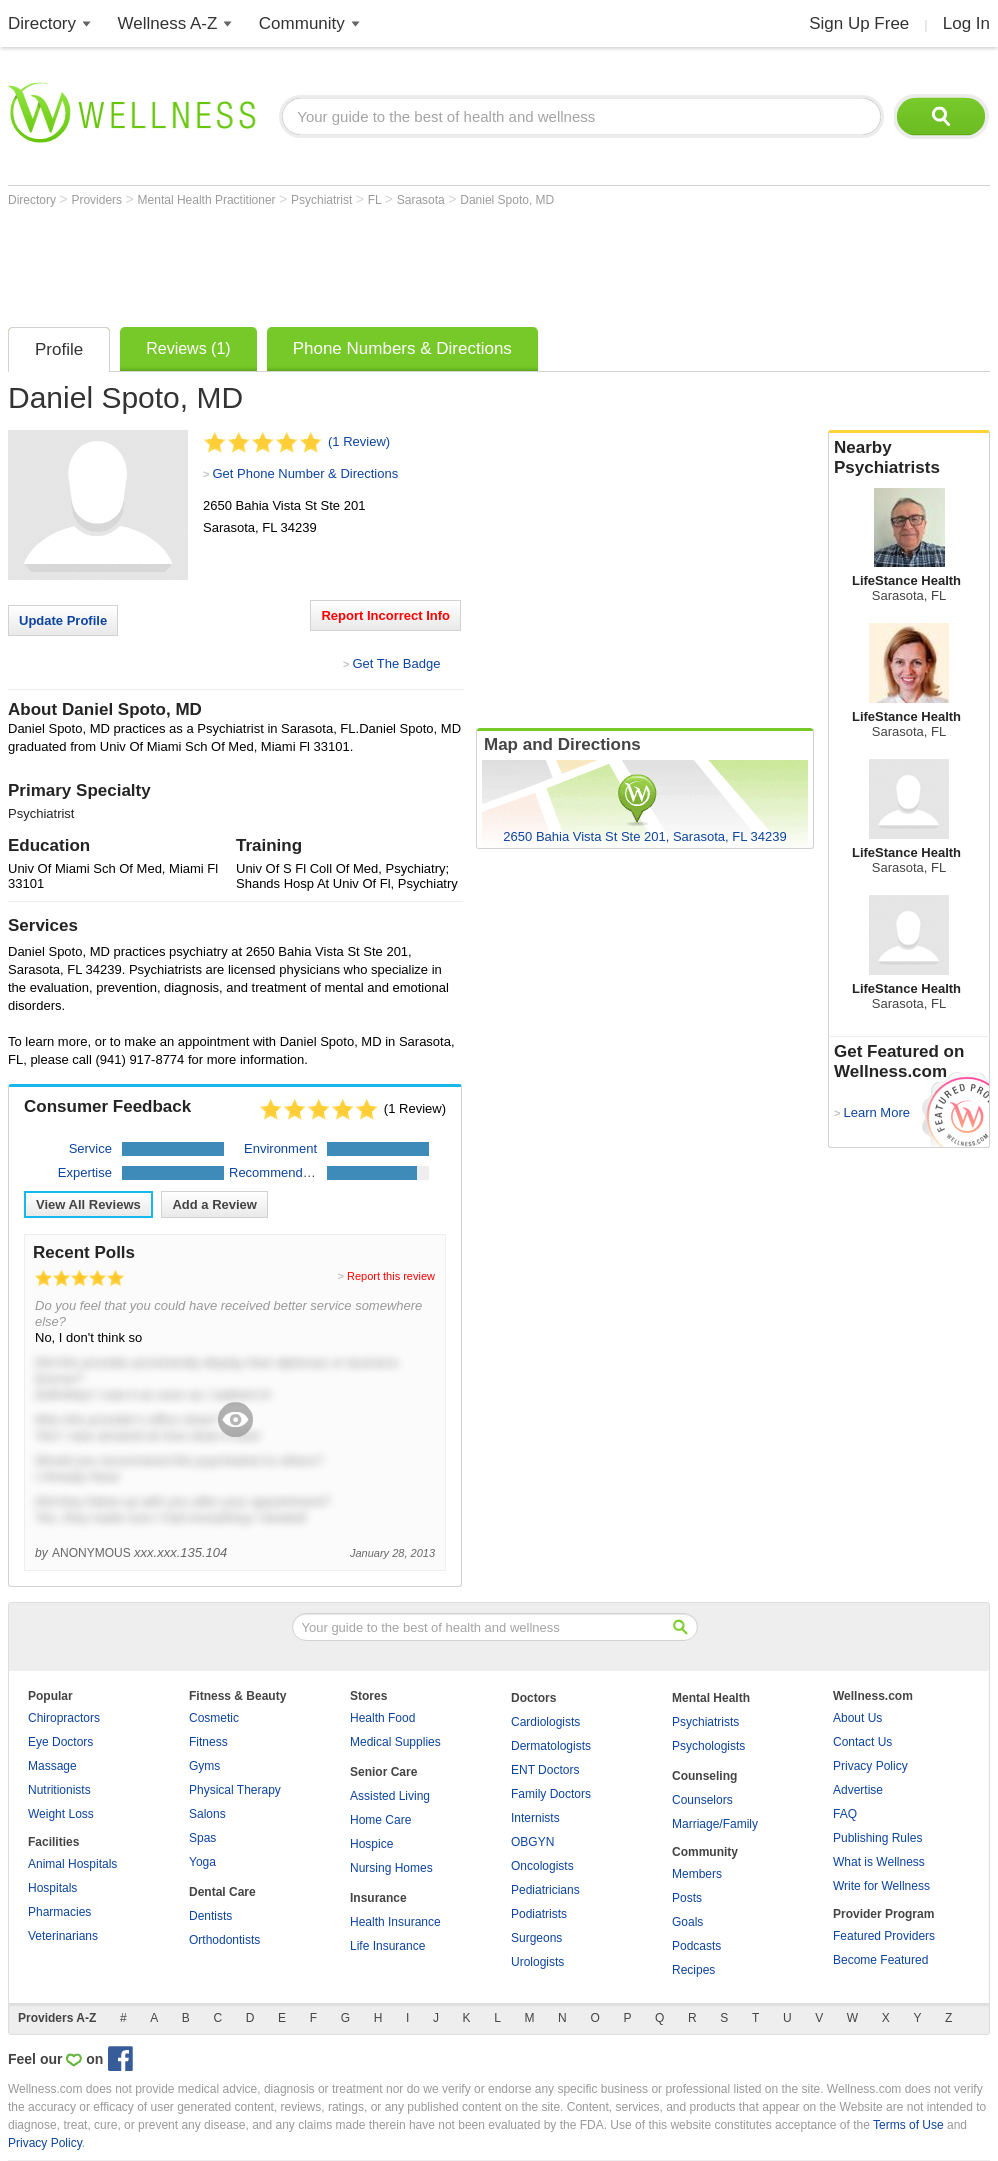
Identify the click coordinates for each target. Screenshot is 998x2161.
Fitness (208, 1742)
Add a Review (214, 1204)
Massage (52, 1766)
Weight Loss (61, 1814)
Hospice (371, 1844)
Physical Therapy (235, 1790)
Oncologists (542, 1866)
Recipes (693, 1970)
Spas (202, 1838)
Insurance (378, 1898)
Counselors (702, 1800)
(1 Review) (359, 441)
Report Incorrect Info (385, 615)
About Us (857, 1718)
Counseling (704, 1776)
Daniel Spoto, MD (507, 200)
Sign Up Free (859, 23)
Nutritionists (59, 1790)
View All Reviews (88, 1204)
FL (376, 200)
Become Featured (880, 1960)
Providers (98, 200)
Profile (59, 349)
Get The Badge (396, 663)
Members (697, 1874)
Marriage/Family (715, 1824)
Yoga (202, 1862)
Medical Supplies (395, 1742)
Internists (535, 1818)
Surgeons (536, 1938)
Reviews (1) (188, 348)
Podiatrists (539, 1914)
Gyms (204, 1766)
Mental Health (711, 1698)
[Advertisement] (372, 262)
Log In (966, 23)
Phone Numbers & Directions (402, 348)
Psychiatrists (705, 1722)
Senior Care (383, 1772)
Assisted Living (390, 1796)
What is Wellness (879, 1862)
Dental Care (222, 1892)
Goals (687, 1922)
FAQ (845, 1814)
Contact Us (862, 1742)
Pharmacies (59, 1912)
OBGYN (532, 1842)
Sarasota (422, 200)
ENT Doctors (545, 1770)
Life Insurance (387, 1946)
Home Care (380, 1820)
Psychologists (708, 1746)
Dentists (210, 1916)
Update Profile (63, 620)
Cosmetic (214, 1718)
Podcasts (696, 1946)
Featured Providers (884, 1936)
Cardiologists (545, 1722)
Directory (42, 23)
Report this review (391, 1276)
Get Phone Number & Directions (305, 473)
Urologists (537, 1962)
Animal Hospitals (72, 1864)
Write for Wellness (881, 1886)
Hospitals (52, 1888)
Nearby (909, 458)
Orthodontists (224, 1940)
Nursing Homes (391, 1868)
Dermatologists (551, 1746)
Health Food (382, 1718)
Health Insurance (395, 1922)
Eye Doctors (60, 1742)
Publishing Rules (877, 1838)
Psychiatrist (323, 200)
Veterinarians (63, 1936)
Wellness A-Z (168, 23)
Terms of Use (908, 2125)
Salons (207, 1814)
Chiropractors (64, 1718)
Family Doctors (551, 1794)
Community (302, 23)
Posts (687, 1898)
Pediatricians (545, 1890)
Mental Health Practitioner (208, 200)
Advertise (858, 1790)
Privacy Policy (870, 1766)
